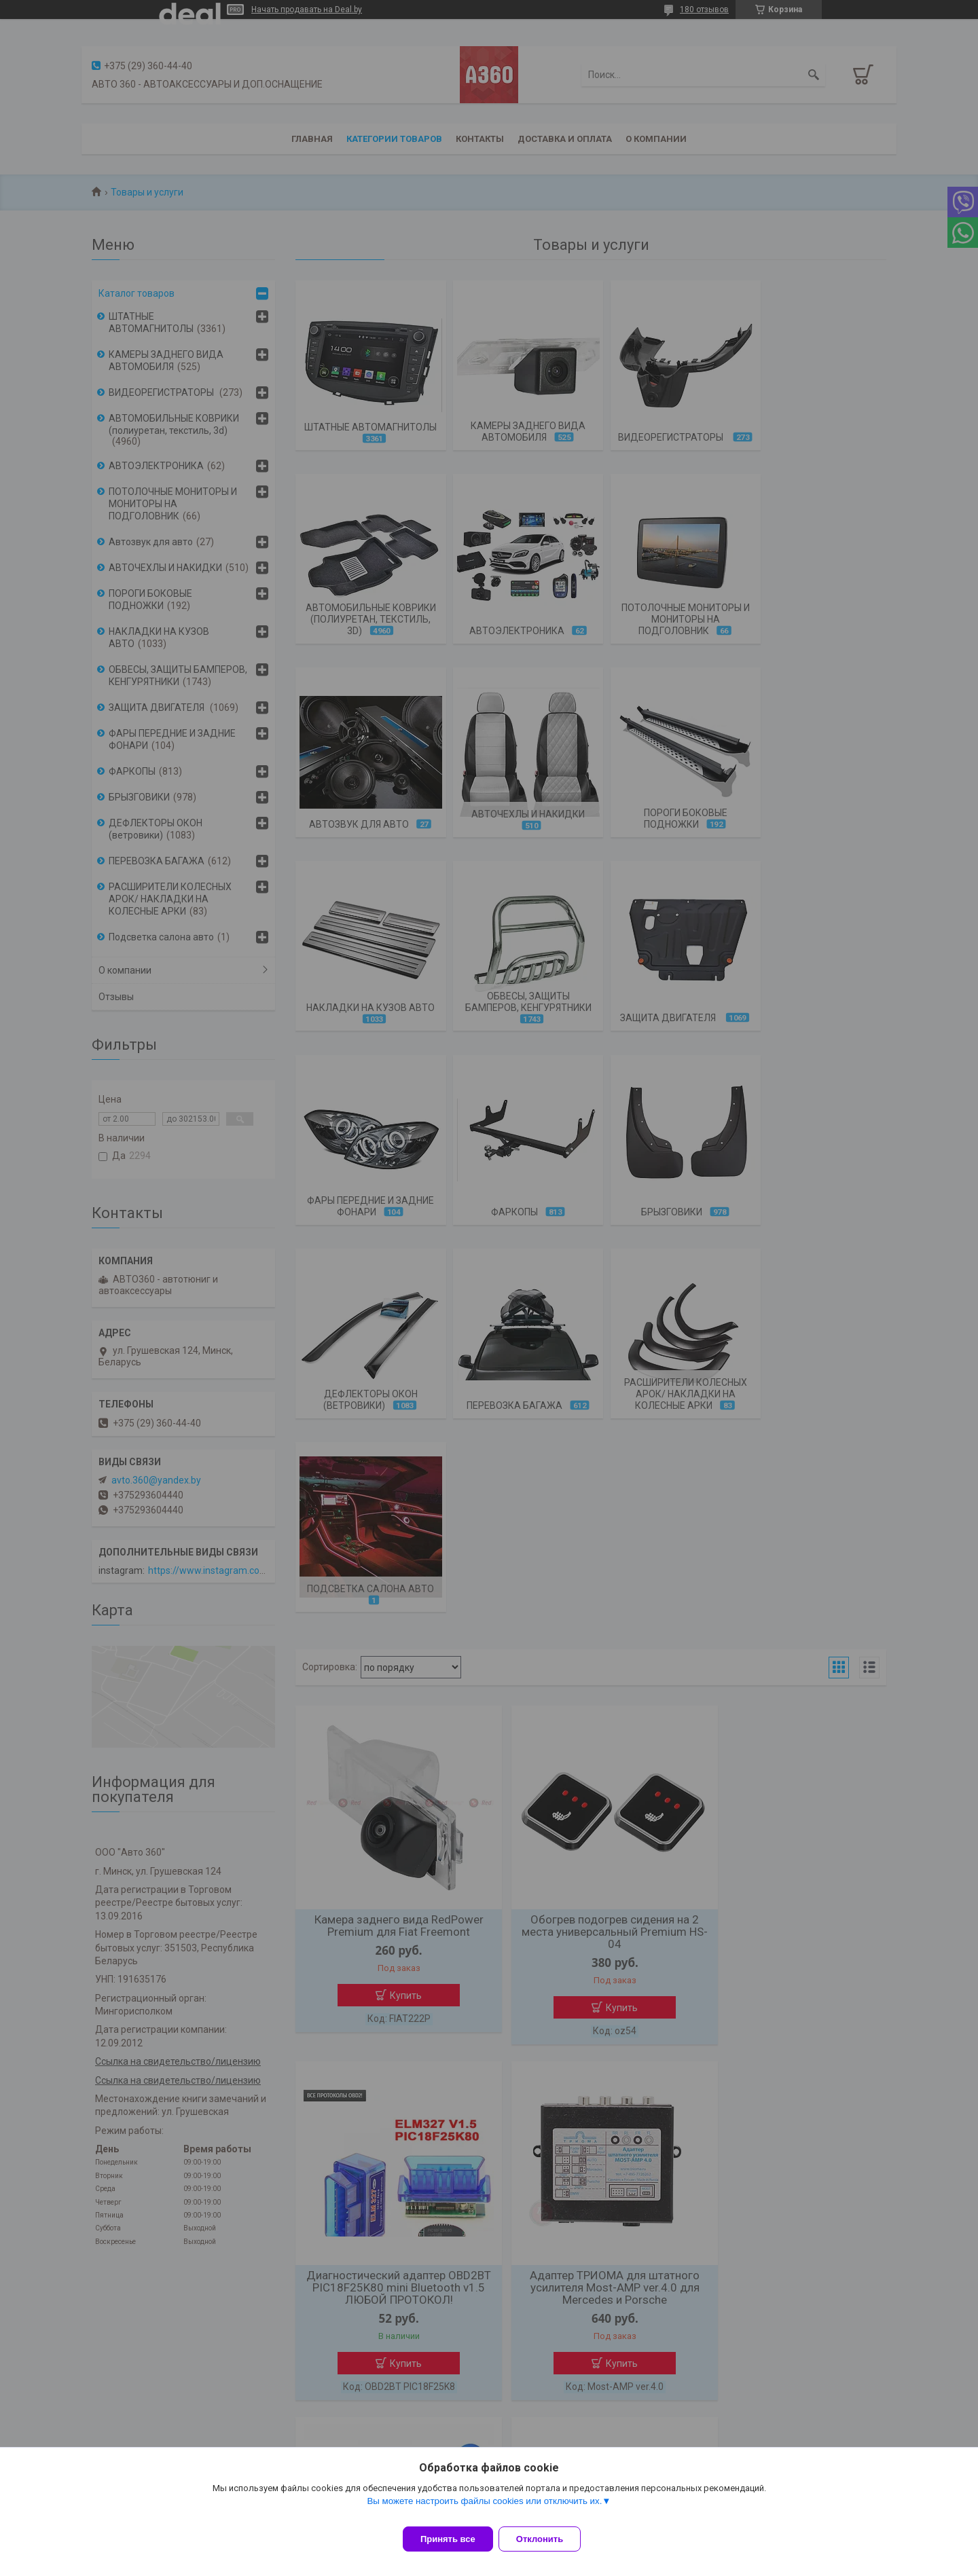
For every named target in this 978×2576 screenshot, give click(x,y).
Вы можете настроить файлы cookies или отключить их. (484, 2509)
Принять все (447, 2539)
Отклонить (547, 2539)
